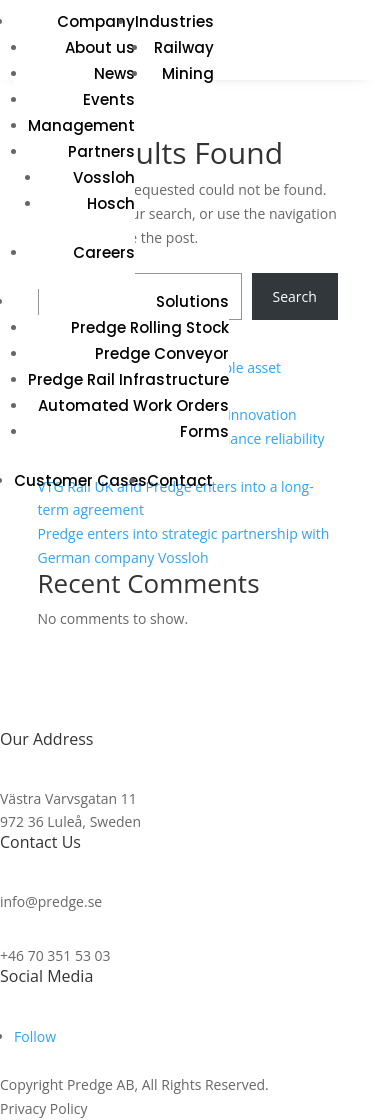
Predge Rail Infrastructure (128, 379)
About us (100, 47)
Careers (104, 252)
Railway (184, 47)
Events (109, 99)
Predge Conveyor (162, 353)
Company (96, 21)
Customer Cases (80, 480)
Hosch (111, 203)
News (114, 73)
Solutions (192, 301)
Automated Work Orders (133, 405)
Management (81, 125)
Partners (101, 151)
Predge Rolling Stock (150, 327)
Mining (188, 73)
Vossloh (104, 177)
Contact (180, 480)
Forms (204, 431)
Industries (174, 21)
